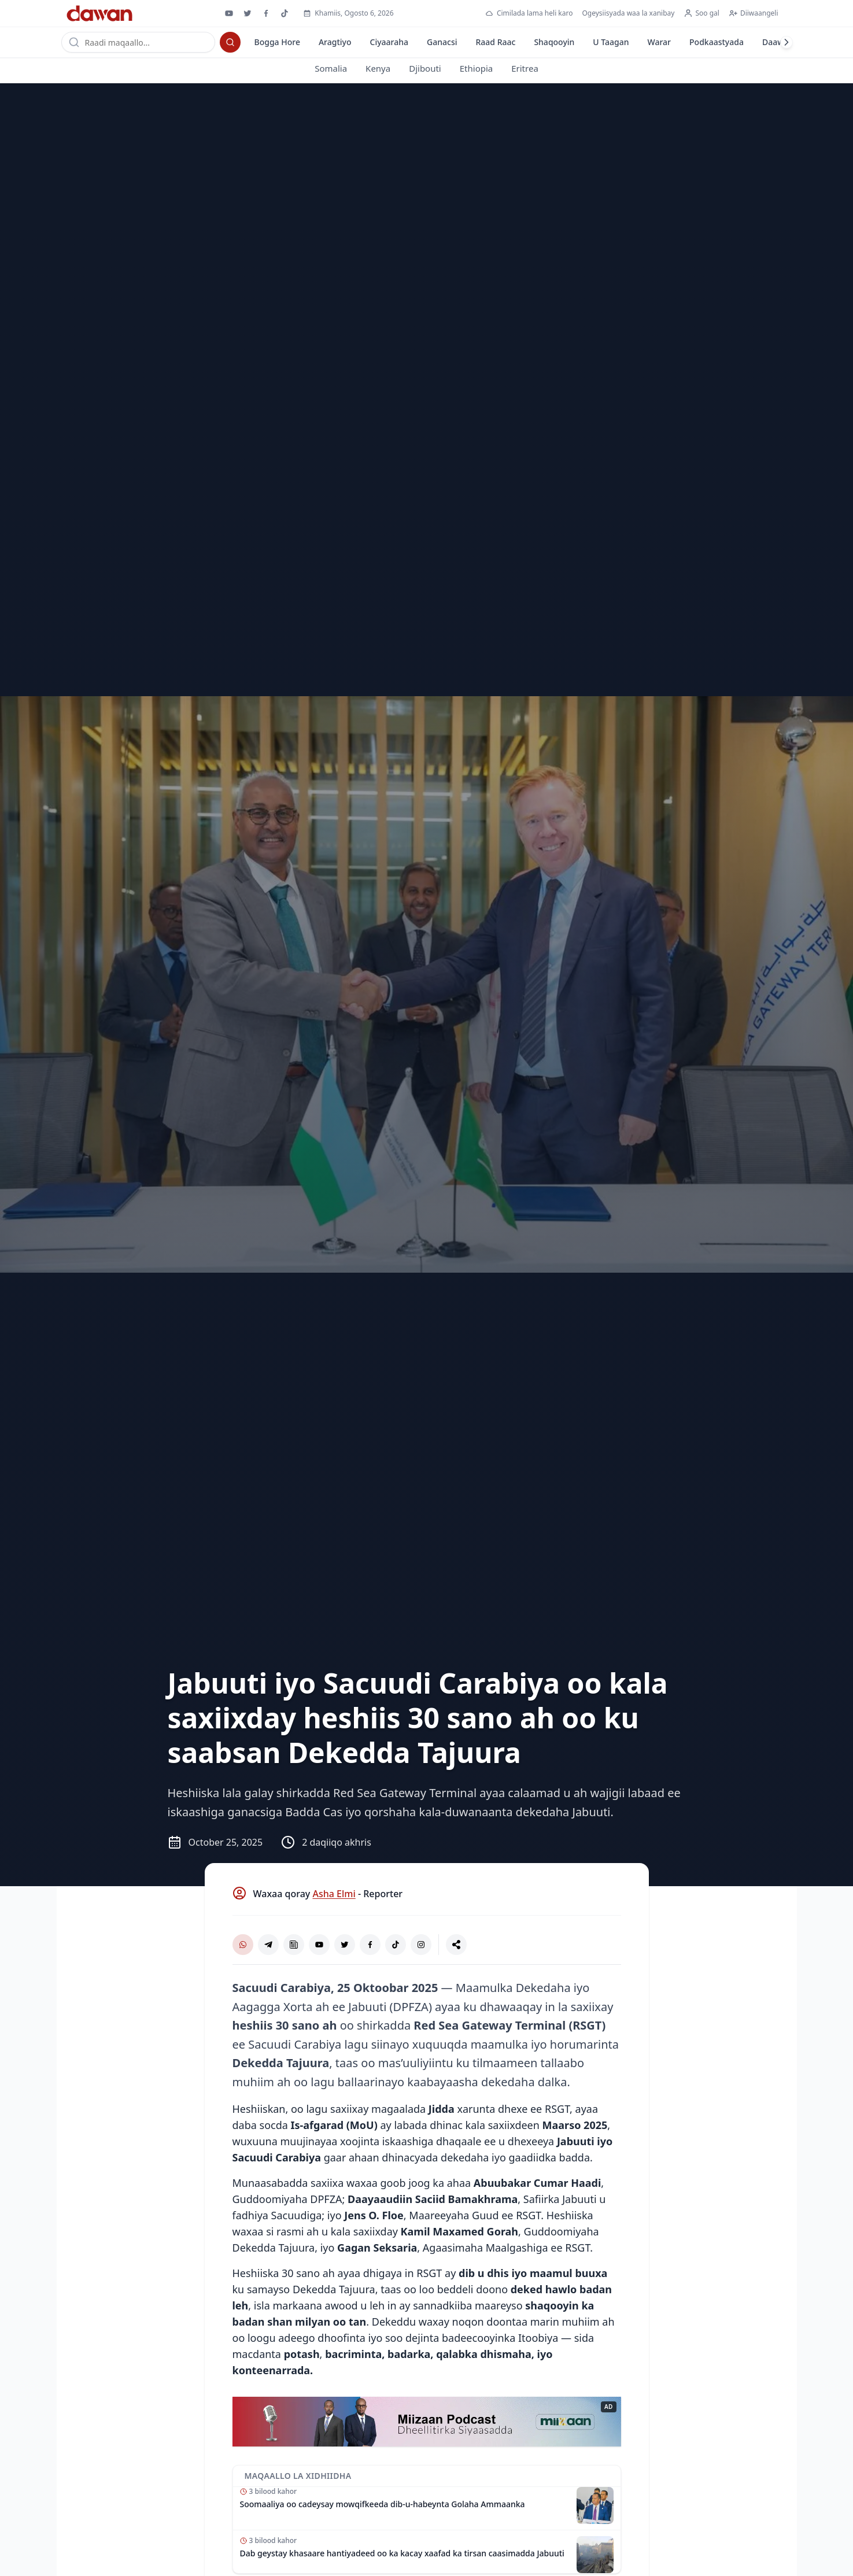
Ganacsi (442, 41)
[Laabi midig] (786, 42)
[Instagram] (421, 1944)
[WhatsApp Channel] (242, 1944)
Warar (659, 41)
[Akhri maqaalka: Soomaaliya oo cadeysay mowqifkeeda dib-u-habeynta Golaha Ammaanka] (427, 2508)
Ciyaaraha (389, 41)
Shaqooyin (554, 41)
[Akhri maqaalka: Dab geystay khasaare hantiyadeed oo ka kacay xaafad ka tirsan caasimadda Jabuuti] (427, 2551)
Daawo (775, 41)
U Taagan (611, 41)
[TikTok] (395, 1944)
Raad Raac (495, 41)
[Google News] (293, 1944)
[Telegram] (268, 1944)
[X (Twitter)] (344, 1944)
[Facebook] (370, 1944)
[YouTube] (319, 1944)
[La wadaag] (456, 1944)
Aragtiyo (335, 41)
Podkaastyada (716, 41)
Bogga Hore (277, 41)
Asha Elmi (333, 1893)
